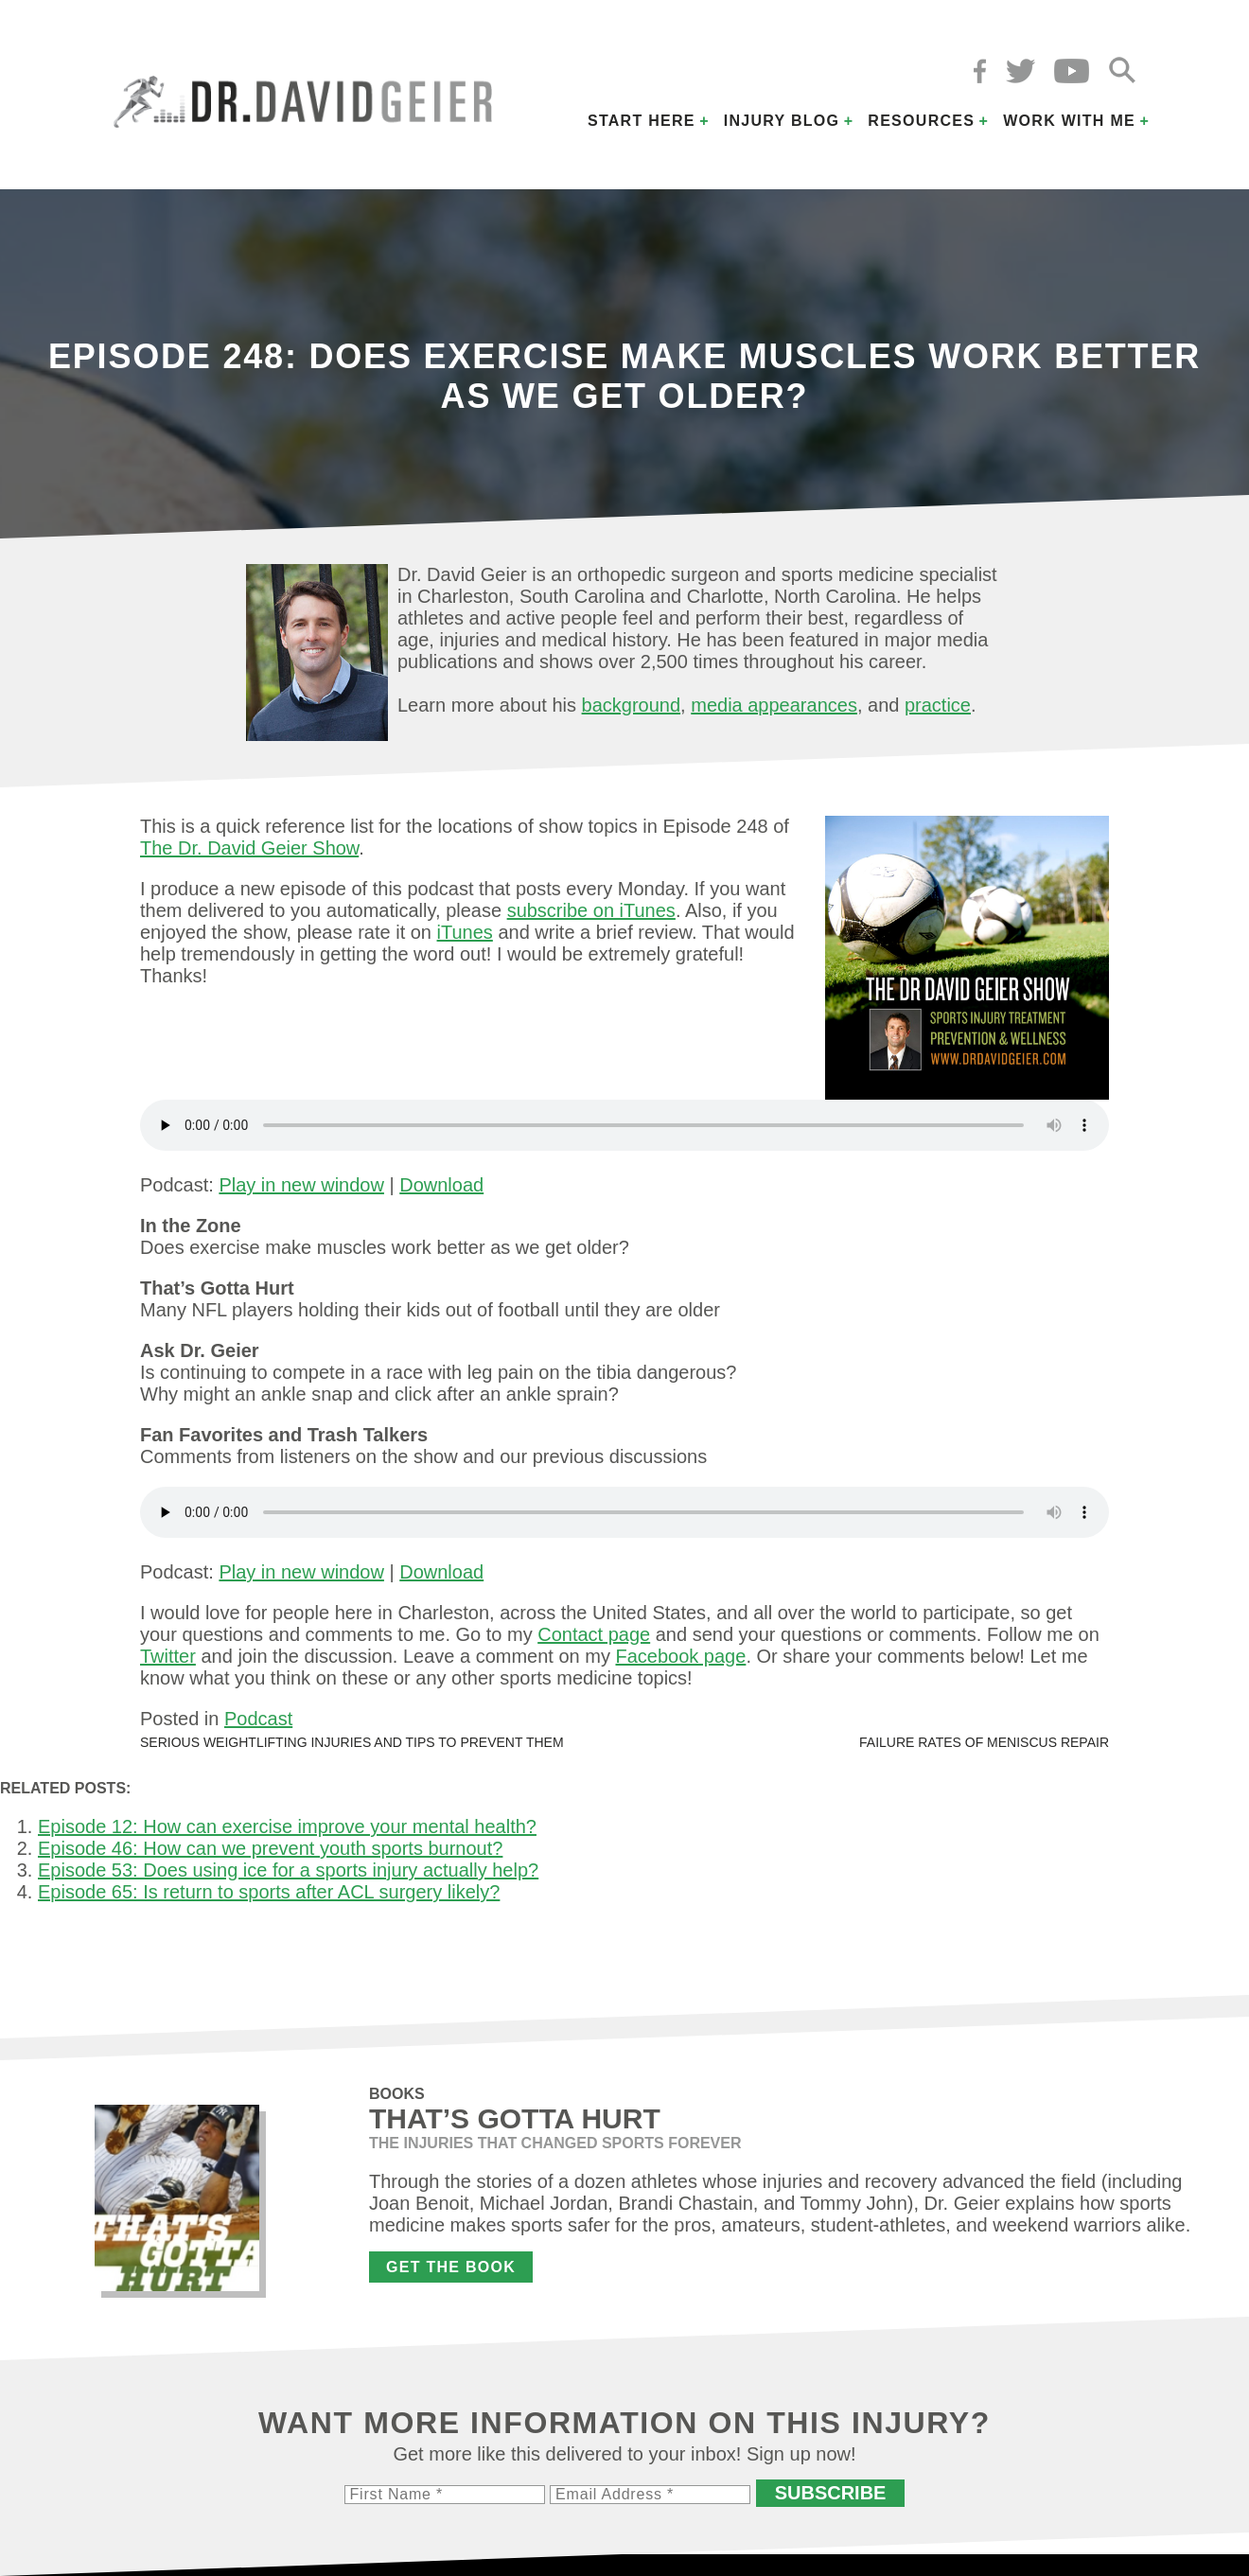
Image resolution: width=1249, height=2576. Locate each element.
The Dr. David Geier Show (249, 848)
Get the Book (451, 2267)
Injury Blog (782, 121)
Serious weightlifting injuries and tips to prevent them (352, 1742)
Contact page (593, 1634)
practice (938, 705)
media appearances (774, 705)
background (631, 705)
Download (441, 1184)
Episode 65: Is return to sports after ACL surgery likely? (269, 1891)
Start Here (641, 121)
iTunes (465, 932)
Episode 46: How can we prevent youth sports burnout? (270, 1848)
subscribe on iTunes (591, 910)
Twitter (168, 1656)
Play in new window (301, 1184)
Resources (921, 121)
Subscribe (831, 2492)
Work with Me (1069, 121)
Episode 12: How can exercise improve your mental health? (287, 1826)
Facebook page (680, 1656)
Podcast (258, 1718)
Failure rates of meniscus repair (984, 1742)
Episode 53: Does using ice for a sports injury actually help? (288, 1870)
